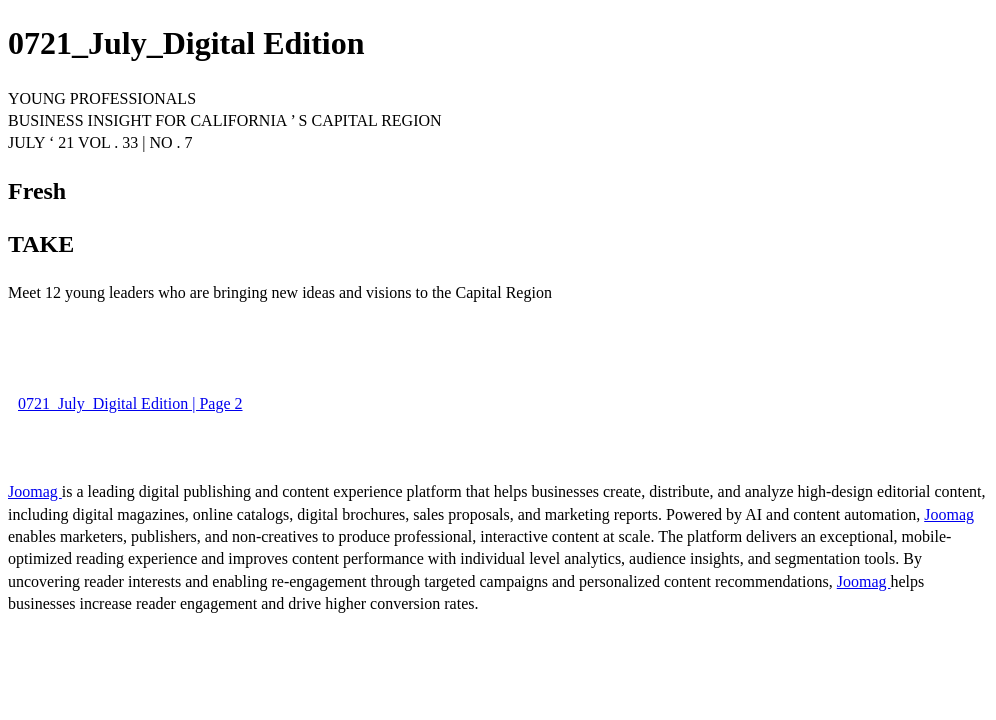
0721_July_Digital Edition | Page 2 (130, 403)
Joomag (35, 491)
